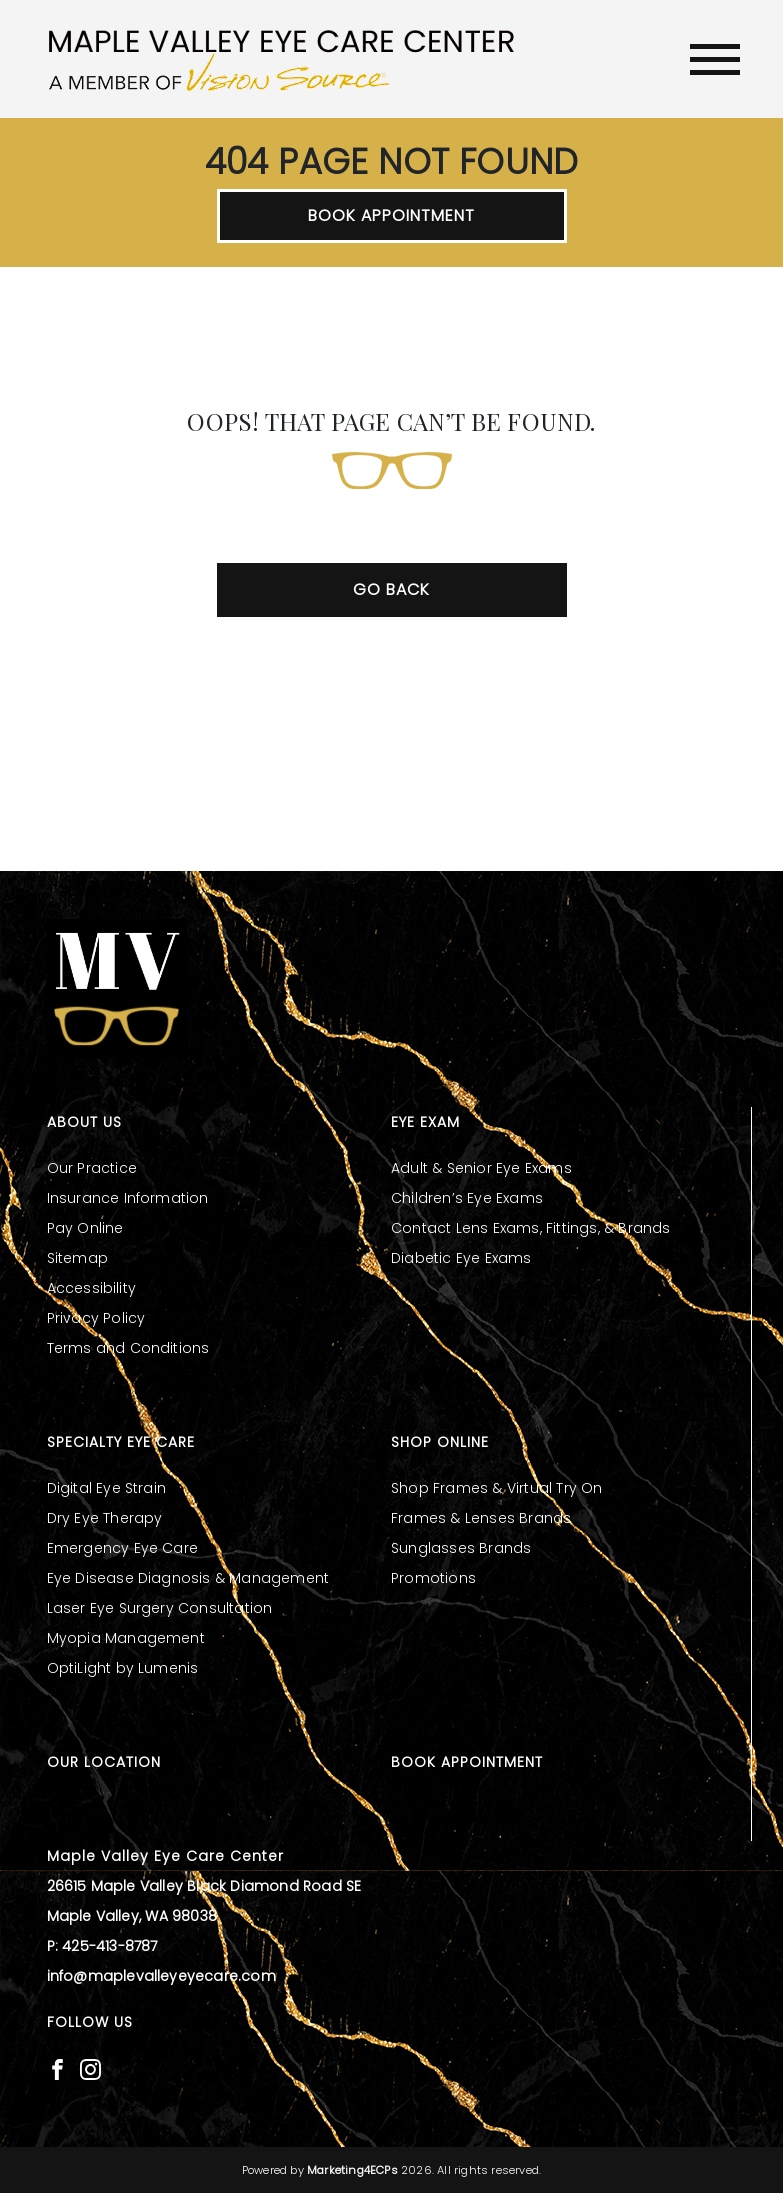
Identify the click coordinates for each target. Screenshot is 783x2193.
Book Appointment (391, 215)
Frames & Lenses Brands (481, 1518)
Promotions (433, 1578)
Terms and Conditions (128, 1348)
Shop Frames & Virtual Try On (497, 1488)
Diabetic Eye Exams (461, 1258)
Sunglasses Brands (461, 1548)
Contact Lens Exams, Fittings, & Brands (531, 1228)
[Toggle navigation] (715, 59)
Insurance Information (128, 1198)
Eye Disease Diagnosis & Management (188, 1578)
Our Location (104, 1762)
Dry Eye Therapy (105, 1518)
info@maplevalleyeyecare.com (161, 1976)
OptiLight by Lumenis (123, 1668)
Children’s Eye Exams (467, 1198)
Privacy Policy (96, 1318)
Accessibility (92, 1288)
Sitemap (77, 1258)
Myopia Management (126, 1638)
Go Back (391, 589)
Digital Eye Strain (107, 1488)
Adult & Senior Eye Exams (481, 1168)
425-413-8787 (109, 1946)
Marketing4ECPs (352, 2170)
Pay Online (85, 1228)
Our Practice (92, 1168)
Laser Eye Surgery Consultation (160, 1608)
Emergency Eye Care (123, 1548)
